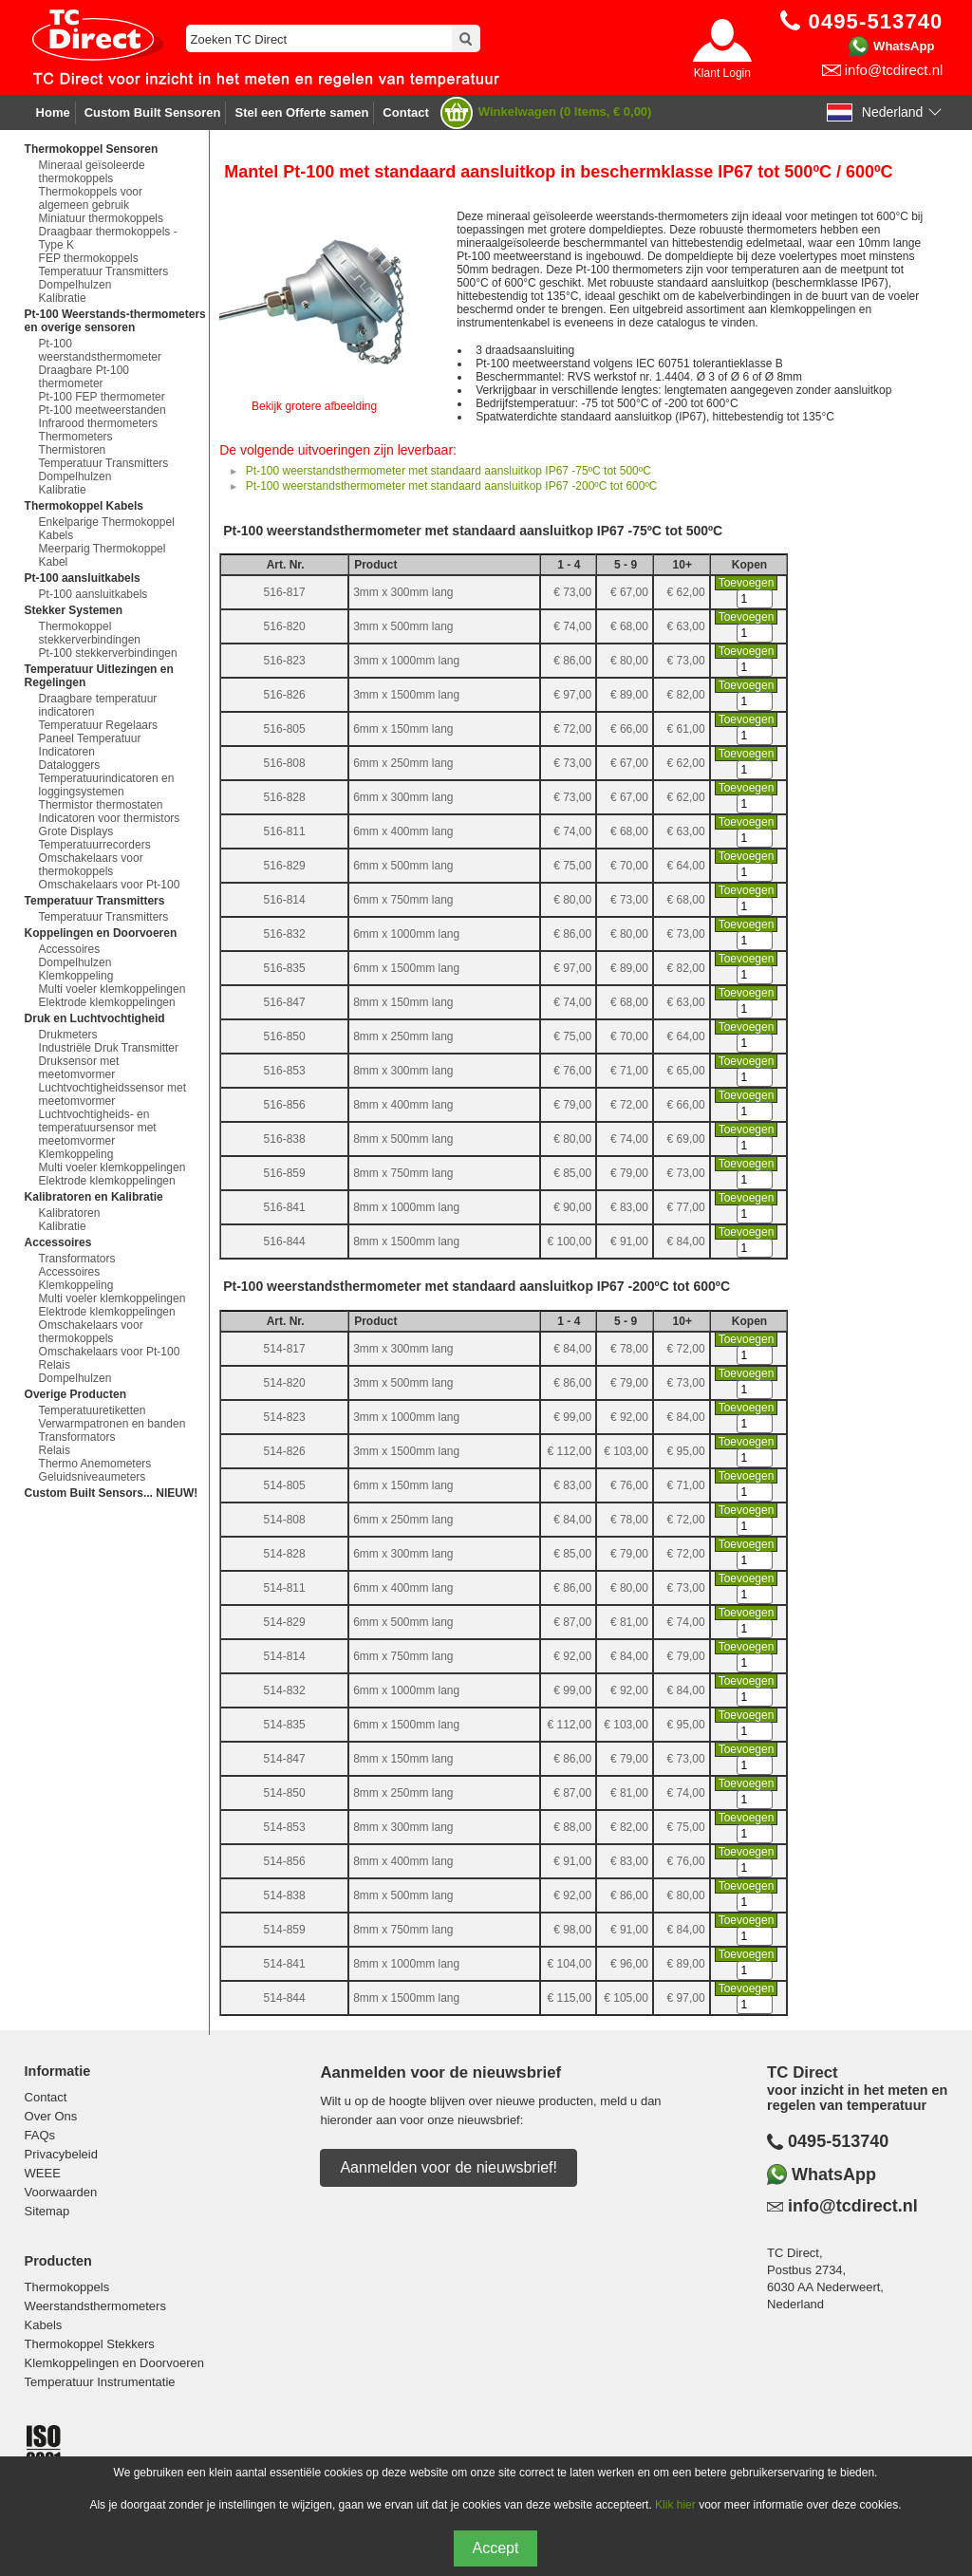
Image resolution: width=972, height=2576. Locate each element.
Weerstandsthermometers (95, 2306)
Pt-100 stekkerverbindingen (108, 653)
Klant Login (722, 73)
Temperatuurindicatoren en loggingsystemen (107, 785)
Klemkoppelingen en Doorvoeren (114, 2363)
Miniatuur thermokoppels (101, 218)
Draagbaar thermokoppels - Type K (108, 238)
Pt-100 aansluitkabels (93, 594)
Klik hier (675, 2504)
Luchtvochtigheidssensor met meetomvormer (112, 1094)
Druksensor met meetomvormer (79, 1068)
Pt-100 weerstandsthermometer (100, 350)
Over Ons (51, 2116)
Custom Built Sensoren (152, 112)
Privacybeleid (61, 2154)
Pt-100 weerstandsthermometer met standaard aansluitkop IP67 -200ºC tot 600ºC (452, 486)
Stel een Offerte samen (301, 112)
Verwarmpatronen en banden (112, 1423)
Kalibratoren (70, 1213)
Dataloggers (70, 765)
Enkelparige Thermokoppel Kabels (107, 528)
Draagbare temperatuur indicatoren (98, 705)
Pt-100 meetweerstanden (102, 410)
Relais (54, 1365)
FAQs (40, 2135)
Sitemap (47, 2211)
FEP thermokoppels (89, 258)
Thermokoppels (67, 2287)
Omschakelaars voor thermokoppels (91, 864)
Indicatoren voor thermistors (109, 818)
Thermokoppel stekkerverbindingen (89, 633)
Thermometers (76, 436)
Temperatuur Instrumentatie (100, 2382)
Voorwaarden (61, 2192)
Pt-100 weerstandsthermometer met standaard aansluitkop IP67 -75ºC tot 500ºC (448, 470)
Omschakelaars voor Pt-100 (109, 884)
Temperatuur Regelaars (98, 725)
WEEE (43, 2173)
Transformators (77, 1258)
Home (53, 112)
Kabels (44, 2325)
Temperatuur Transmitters (104, 271)
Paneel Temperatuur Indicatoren (90, 745)
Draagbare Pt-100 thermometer (84, 377)
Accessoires (70, 949)
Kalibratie (62, 298)
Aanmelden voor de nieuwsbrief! (448, 2167)
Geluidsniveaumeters (92, 1477)
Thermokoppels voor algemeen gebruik (90, 198)
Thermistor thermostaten (101, 805)
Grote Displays (76, 831)
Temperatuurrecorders (95, 844)
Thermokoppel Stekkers (90, 2344)
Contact (405, 112)
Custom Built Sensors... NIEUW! (111, 1493)
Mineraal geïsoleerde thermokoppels (92, 172)
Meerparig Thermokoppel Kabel (102, 555)
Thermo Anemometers (95, 1463)
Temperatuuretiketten (92, 1410)
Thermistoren (72, 450)
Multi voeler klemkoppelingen (112, 989)
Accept (496, 2548)
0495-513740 (838, 2141)
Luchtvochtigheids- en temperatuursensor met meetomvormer (98, 1128)
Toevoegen (747, 582)
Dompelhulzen (75, 284)
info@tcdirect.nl (894, 70)
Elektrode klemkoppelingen (107, 1002)
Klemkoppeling (76, 975)
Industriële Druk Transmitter (108, 1048)
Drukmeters (68, 1034)
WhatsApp (903, 46)
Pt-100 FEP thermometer (102, 396)
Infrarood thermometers (98, 423)
